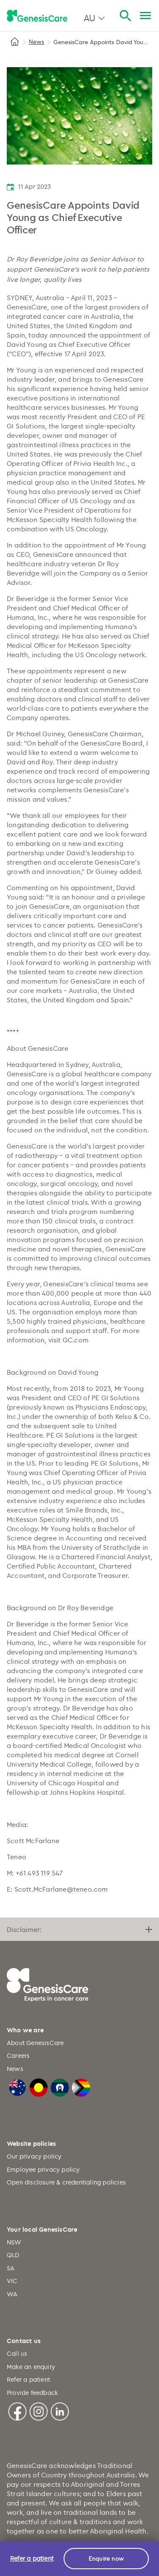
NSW (14, 2242)
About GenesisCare (35, 2043)
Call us (17, 2353)
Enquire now (106, 2558)
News (36, 41)
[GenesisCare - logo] (37, 16)
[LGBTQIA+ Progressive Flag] (81, 2086)
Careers (18, 2055)
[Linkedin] (59, 2410)
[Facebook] (17, 2410)
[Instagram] (38, 2410)
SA (10, 2268)
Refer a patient (28, 2379)
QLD (13, 2255)
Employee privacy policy (43, 2169)
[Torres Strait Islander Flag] (59, 2086)
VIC (12, 2281)
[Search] (125, 16)
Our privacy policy (34, 2156)
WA (12, 2294)
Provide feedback (32, 2393)
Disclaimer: (79, 1929)
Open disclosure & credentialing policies (66, 2182)
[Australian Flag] (17, 2086)
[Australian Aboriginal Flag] (38, 2086)
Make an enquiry (31, 2367)
